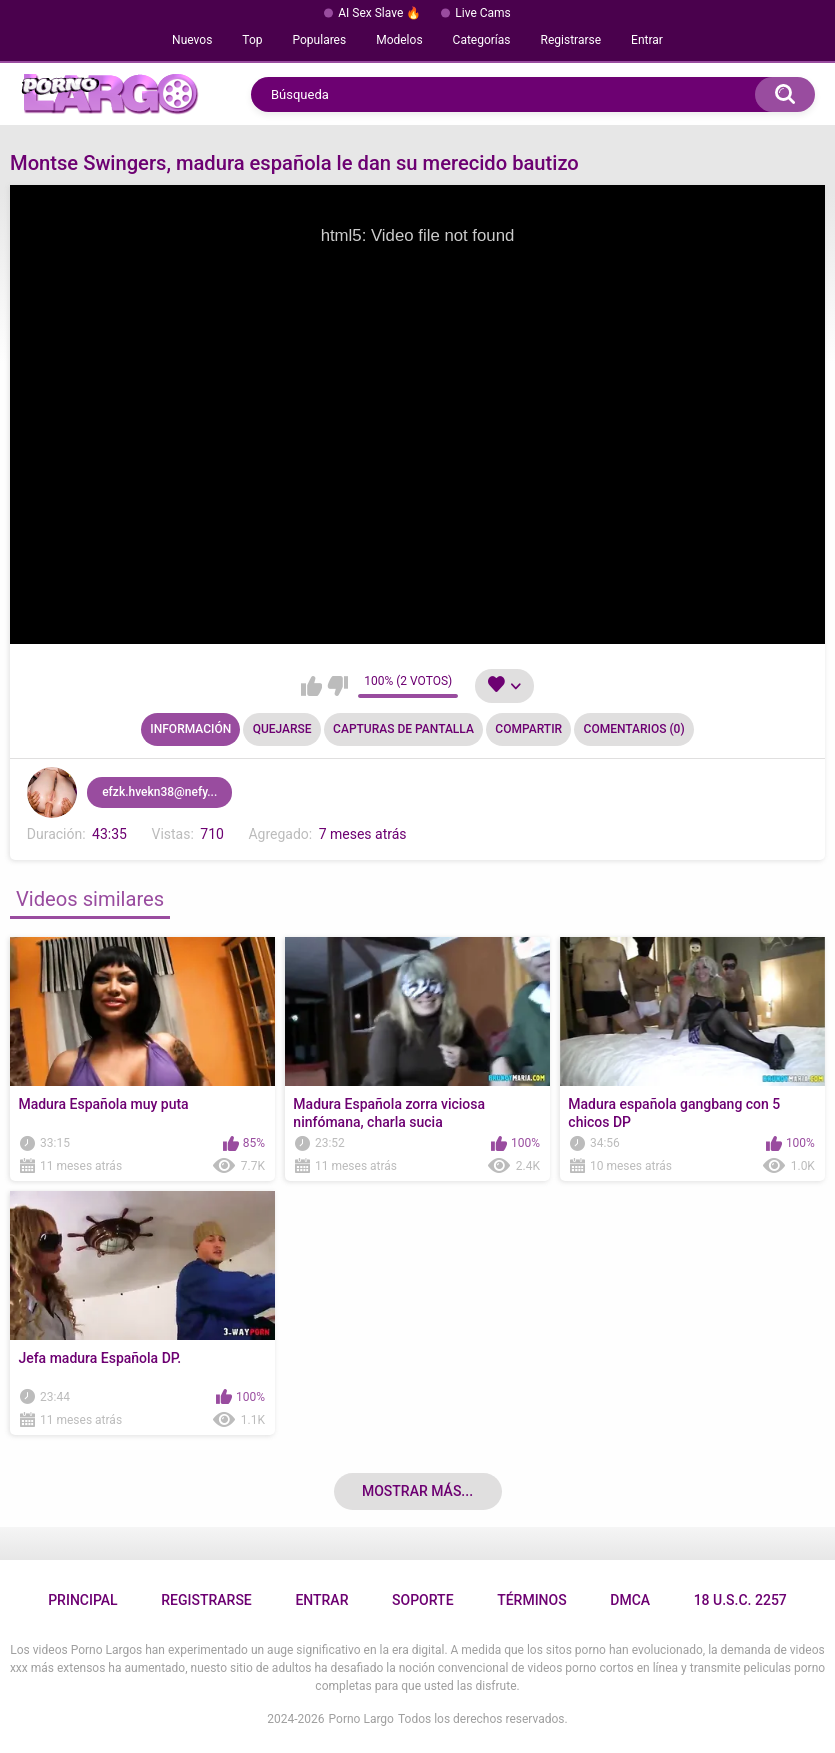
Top (252, 40)
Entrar (647, 40)
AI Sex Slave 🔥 (379, 13)
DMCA (630, 1600)
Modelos (399, 40)
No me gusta (337, 686)
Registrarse (571, 40)
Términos (532, 1600)
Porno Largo (361, 1719)
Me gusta (311, 686)
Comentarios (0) (634, 729)
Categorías (482, 40)
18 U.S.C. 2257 (740, 1600)
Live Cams (483, 13)
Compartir (528, 729)
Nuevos (192, 40)
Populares (320, 40)
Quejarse (282, 729)
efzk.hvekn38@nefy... (159, 792)
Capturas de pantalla (403, 729)
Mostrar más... (417, 1491)
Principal (82, 1600)
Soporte (422, 1600)
